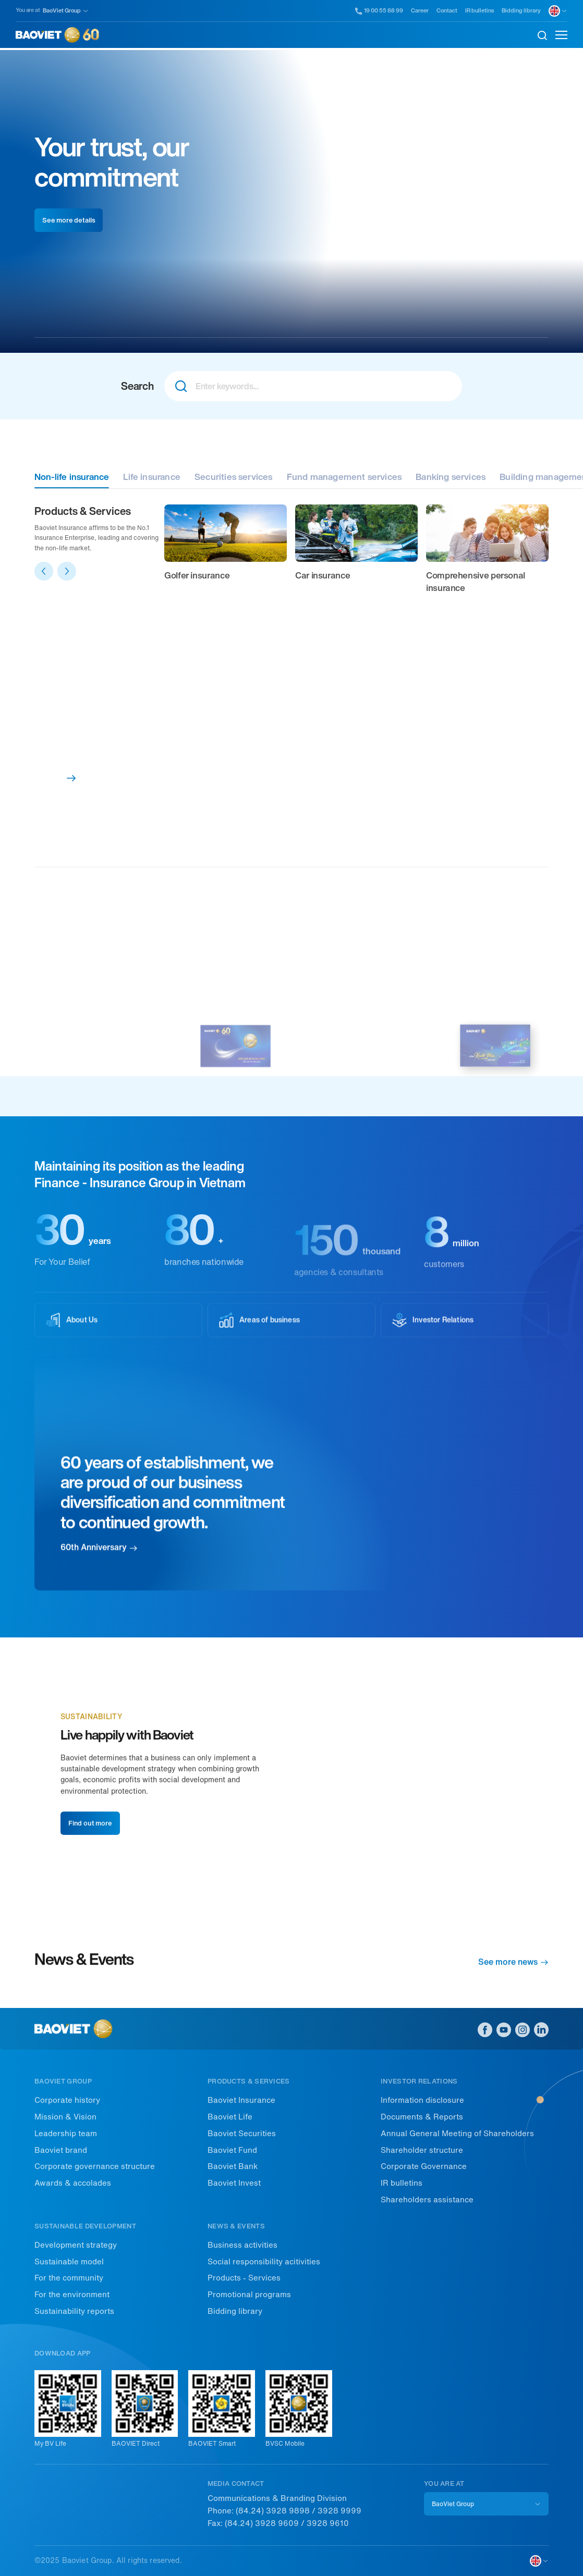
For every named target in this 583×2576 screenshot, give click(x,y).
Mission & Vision (65, 2117)
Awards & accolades (72, 2183)
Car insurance (322, 575)
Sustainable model (69, 2261)
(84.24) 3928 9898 (273, 2511)
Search (137, 386)
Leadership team (65, 2133)
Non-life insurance (71, 477)
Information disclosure (422, 2100)
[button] (43, 571)
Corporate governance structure (94, 2166)
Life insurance (151, 477)
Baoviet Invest (234, 2183)
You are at (28, 10)
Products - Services (244, 2278)
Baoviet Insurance (241, 2100)
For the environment (72, 2294)
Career (420, 10)
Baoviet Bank (233, 2166)
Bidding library (521, 10)
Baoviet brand (60, 2150)
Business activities (242, 2245)
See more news (513, 1967)
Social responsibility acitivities (264, 2261)
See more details (68, 220)
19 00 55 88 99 (379, 11)
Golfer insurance (196, 575)
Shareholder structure (422, 2150)
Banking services (450, 477)
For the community (68, 2278)
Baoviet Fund (232, 2150)
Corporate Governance (424, 2166)
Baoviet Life (230, 2117)
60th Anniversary (99, 1576)
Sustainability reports (74, 2311)
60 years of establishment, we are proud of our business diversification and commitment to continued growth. (172, 1521)
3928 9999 (339, 2511)
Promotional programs (249, 2294)
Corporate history (67, 2100)
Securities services (234, 477)
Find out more (90, 1858)
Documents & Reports (422, 2117)
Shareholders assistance (427, 2199)
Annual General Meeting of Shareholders (457, 2133)
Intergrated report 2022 (85, 1066)
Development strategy (75, 2245)
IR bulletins (479, 10)
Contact (446, 10)
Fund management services (344, 477)
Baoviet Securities (242, 2133)
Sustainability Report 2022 (350, 1066)
